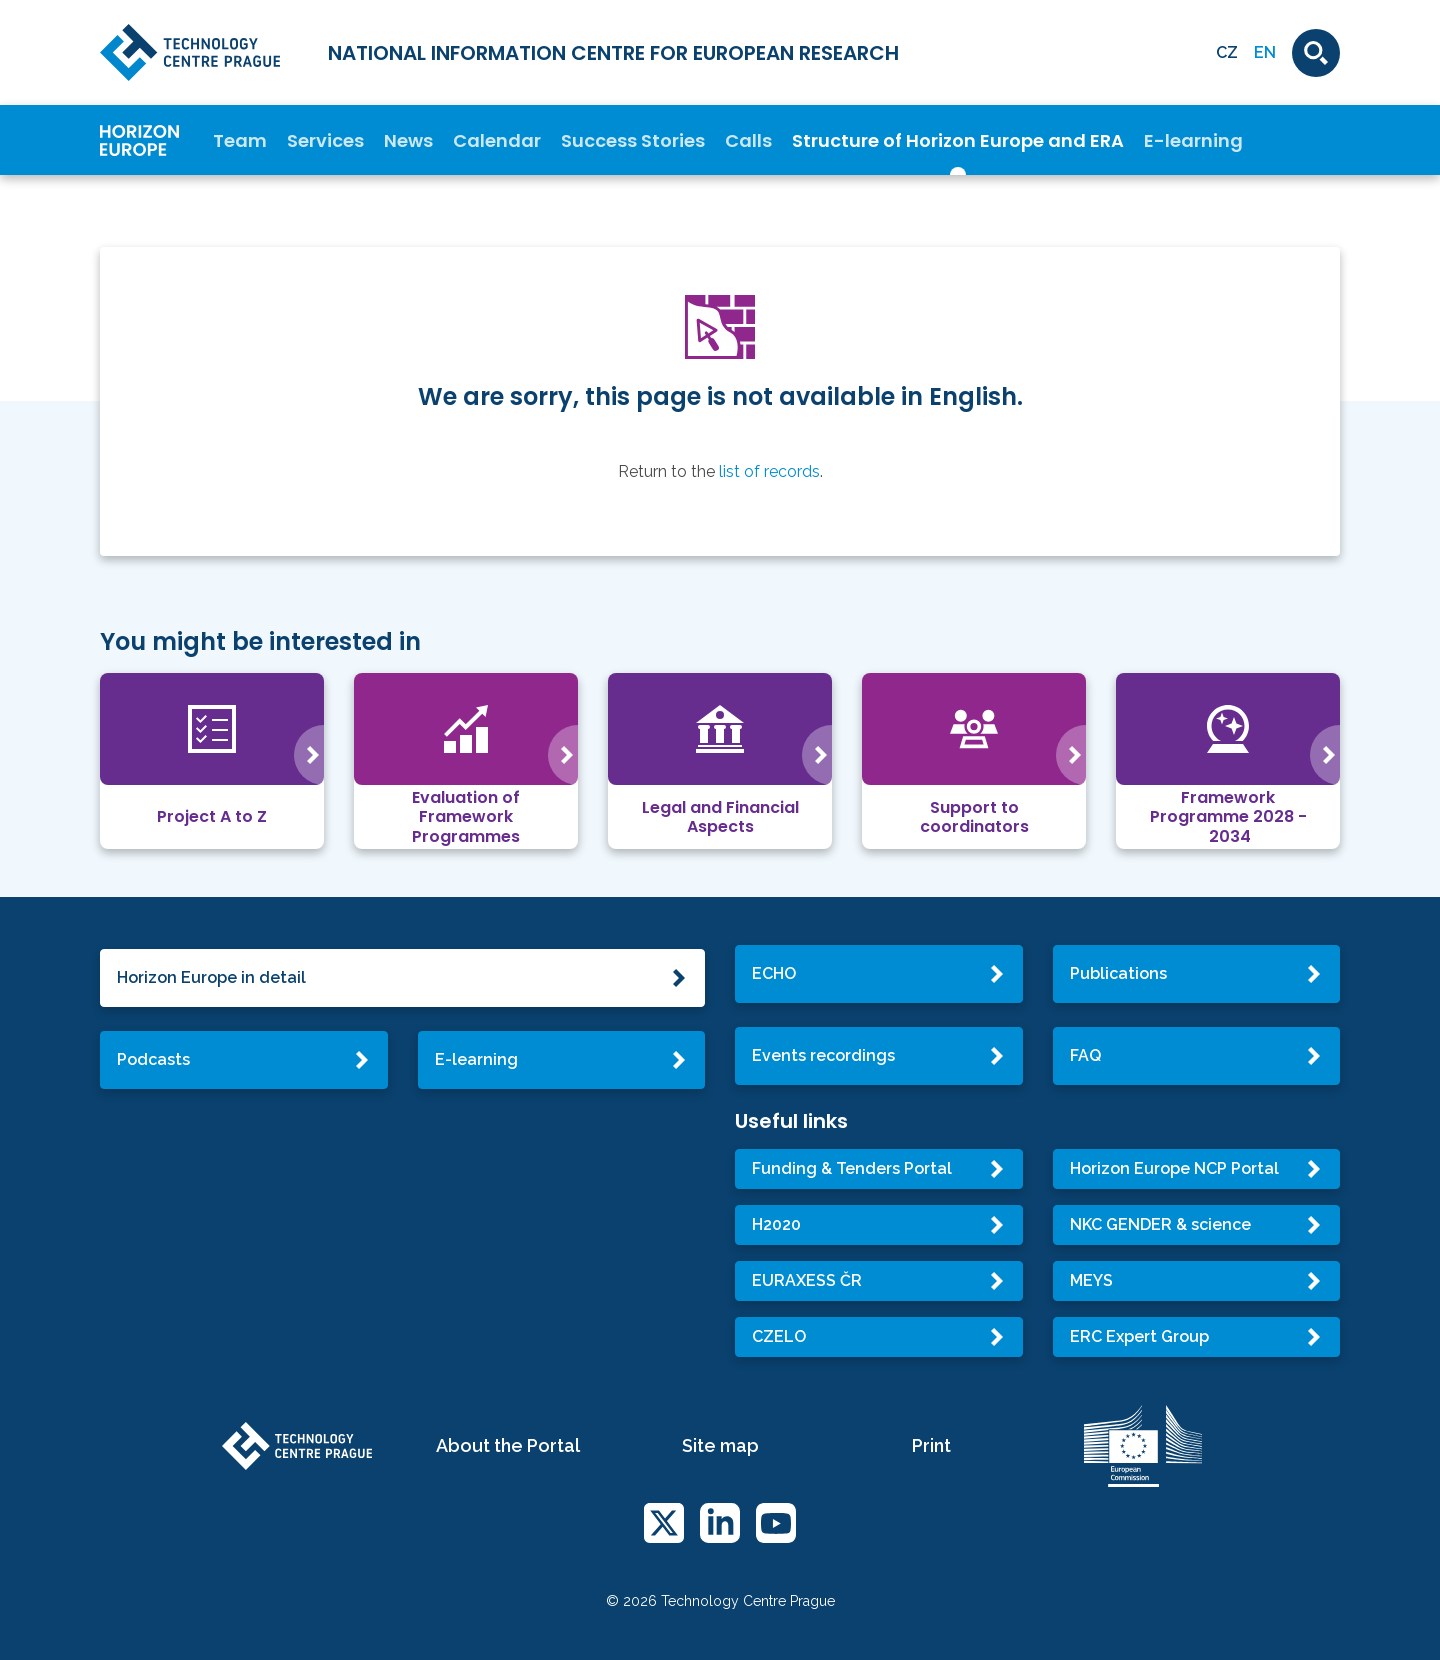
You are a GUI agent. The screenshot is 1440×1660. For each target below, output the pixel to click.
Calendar (497, 140)
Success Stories (633, 140)
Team (240, 140)
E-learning (1193, 140)
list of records (769, 471)
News (408, 140)
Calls (748, 140)
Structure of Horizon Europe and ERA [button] (958, 140)
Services (325, 140)
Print (931, 1445)
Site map (720, 1445)
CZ (1227, 52)
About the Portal (508, 1445)
